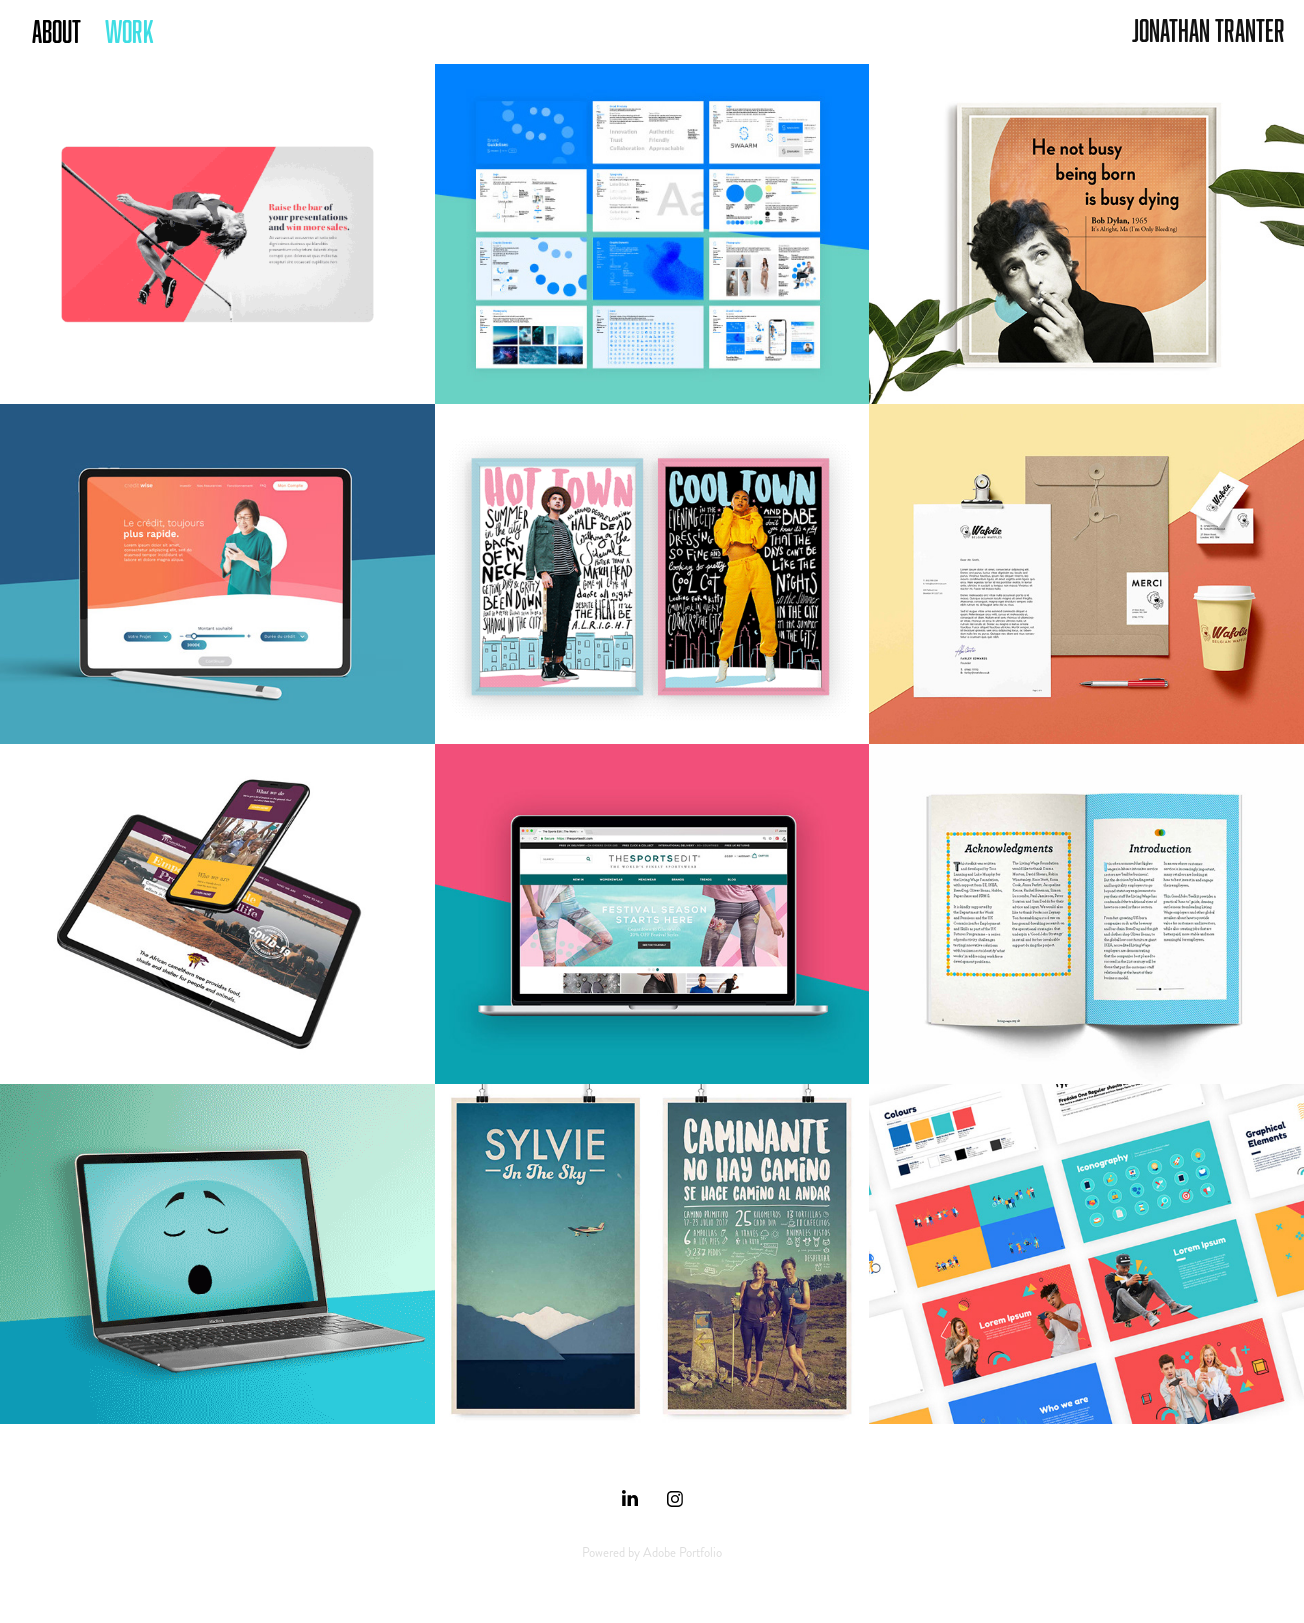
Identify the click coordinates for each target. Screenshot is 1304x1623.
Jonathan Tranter (1208, 30)
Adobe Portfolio (682, 1553)
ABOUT (56, 31)
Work (129, 31)
